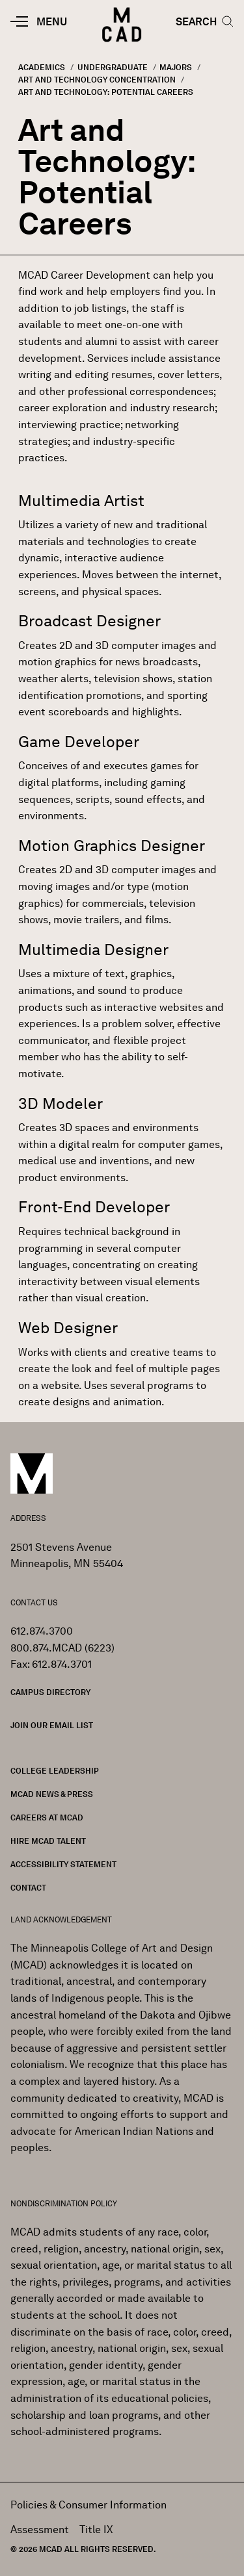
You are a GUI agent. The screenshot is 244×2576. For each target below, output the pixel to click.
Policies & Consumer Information (88, 2505)
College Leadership (54, 1771)
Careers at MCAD (46, 1817)
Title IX (96, 2529)
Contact (28, 1888)
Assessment (39, 2529)
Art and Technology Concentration (97, 79)
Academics (41, 67)
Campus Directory (50, 1692)
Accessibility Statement (63, 1864)
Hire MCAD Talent (48, 1841)
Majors (175, 67)
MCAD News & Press (51, 1794)
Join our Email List (51, 1725)
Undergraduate (112, 67)
